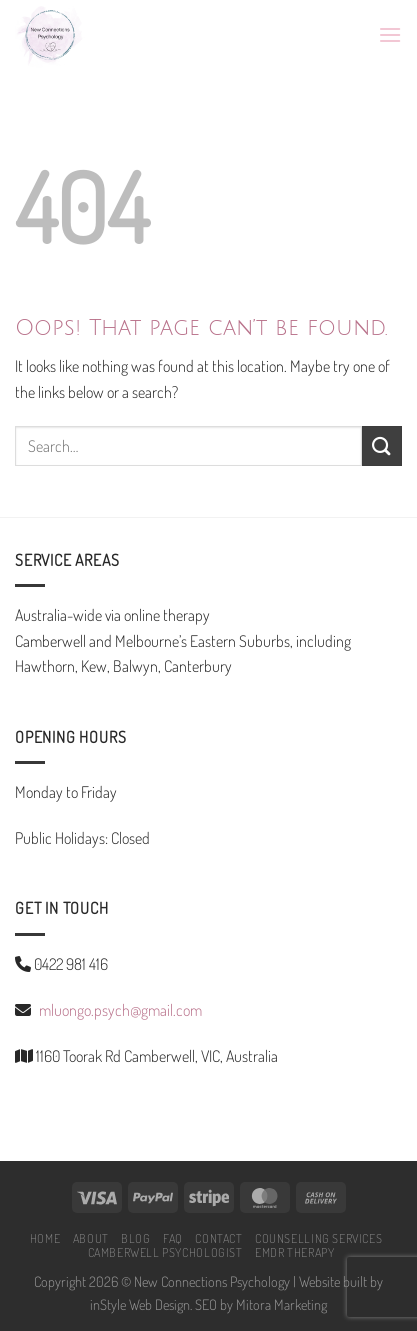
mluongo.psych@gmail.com (120, 1010)
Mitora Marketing (281, 1304)
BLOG (135, 1238)
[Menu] (390, 34)
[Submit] (382, 445)
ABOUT (91, 1238)
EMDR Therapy (294, 1252)
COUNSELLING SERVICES (318, 1238)
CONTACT (218, 1238)
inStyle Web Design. (141, 1304)
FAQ (173, 1238)
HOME (45, 1238)
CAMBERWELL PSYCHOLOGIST (165, 1252)
